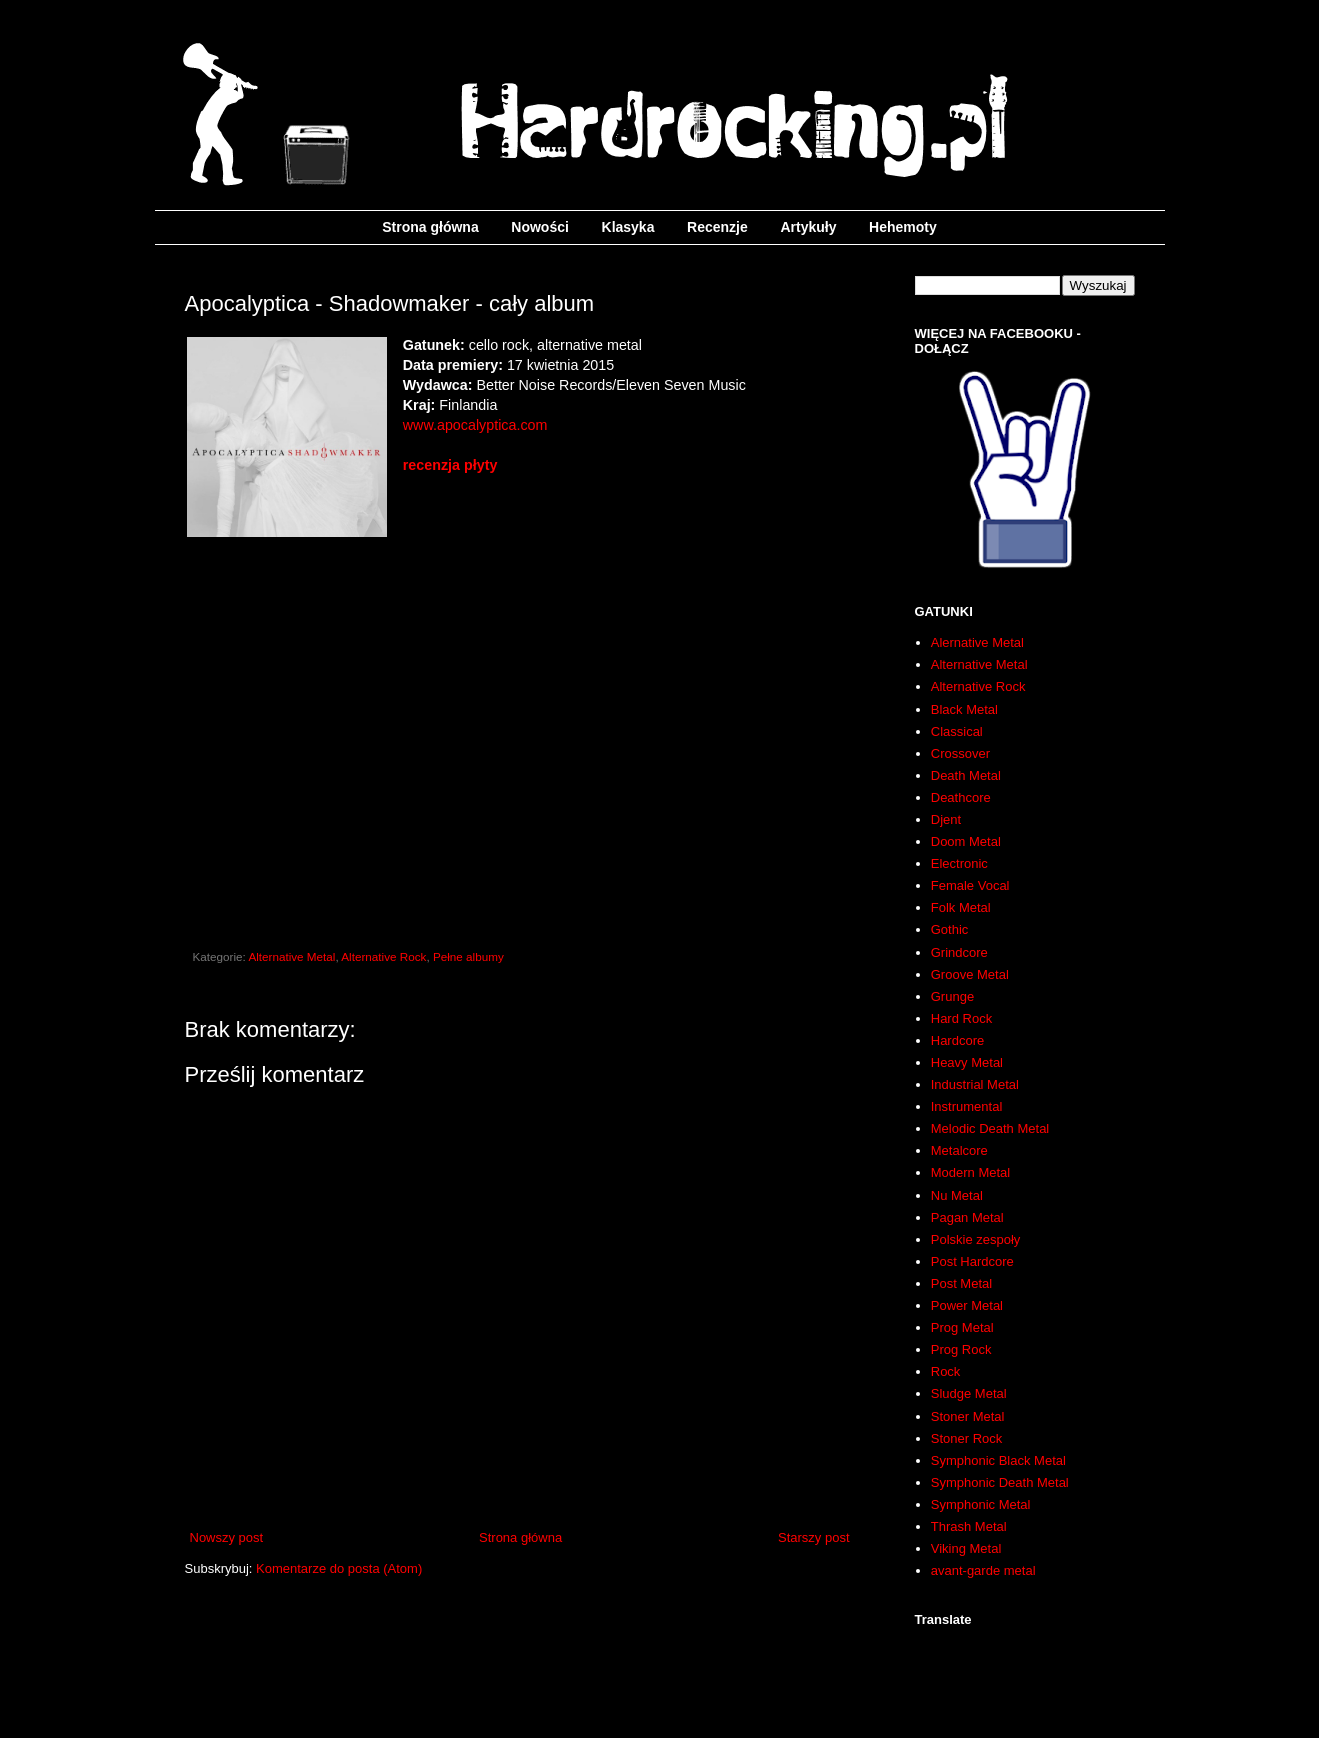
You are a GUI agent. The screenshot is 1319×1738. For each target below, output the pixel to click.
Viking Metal (966, 1548)
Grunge (952, 996)
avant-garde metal (983, 1570)
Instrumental (967, 1106)
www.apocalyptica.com (475, 425)
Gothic (950, 929)
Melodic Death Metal (990, 1128)
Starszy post (814, 1537)
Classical (957, 731)
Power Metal (967, 1305)
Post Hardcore (972, 1261)
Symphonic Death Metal (1000, 1482)
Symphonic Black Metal (998, 1460)
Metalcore (959, 1150)
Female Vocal (970, 885)
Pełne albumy (468, 956)
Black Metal (964, 709)
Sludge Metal (969, 1393)
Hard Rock (961, 1018)
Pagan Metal (967, 1217)
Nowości (540, 227)
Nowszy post (227, 1537)
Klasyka (628, 227)
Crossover (960, 753)
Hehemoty (903, 227)
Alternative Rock (383, 956)
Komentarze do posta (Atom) (339, 1568)
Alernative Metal (977, 642)
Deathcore (961, 797)
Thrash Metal (969, 1526)
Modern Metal (970, 1172)
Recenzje (717, 227)
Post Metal (961, 1283)
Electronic (959, 863)
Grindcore (959, 952)
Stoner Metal (968, 1416)
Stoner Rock (967, 1438)
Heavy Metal (967, 1062)
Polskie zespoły (976, 1239)
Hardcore (957, 1040)
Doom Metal (966, 841)
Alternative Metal (291, 956)
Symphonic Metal (981, 1504)
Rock (946, 1371)
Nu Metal (957, 1195)
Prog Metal (962, 1327)
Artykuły (808, 227)
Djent (946, 819)
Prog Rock (961, 1349)
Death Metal (966, 775)
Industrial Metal (975, 1084)
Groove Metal (970, 974)
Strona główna (430, 227)
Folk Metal (961, 907)
